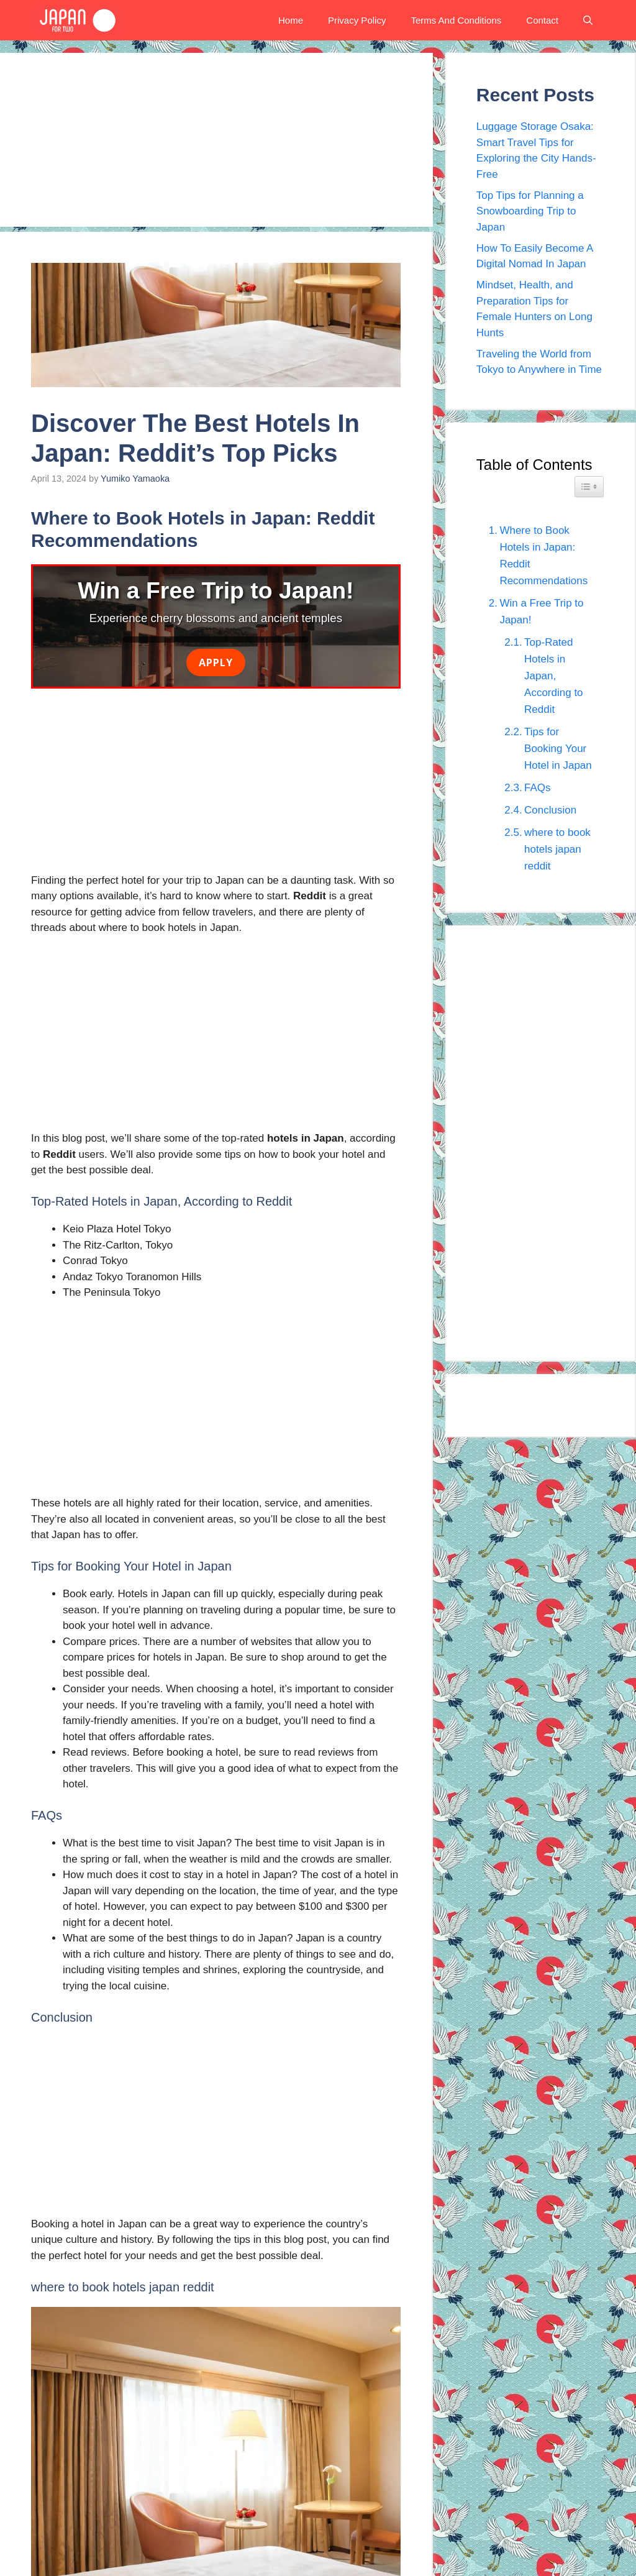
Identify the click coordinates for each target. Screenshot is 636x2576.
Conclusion (550, 810)
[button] (588, 20)
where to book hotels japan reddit (557, 849)
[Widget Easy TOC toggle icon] (589, 486)
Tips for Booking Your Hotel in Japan (558, 748)
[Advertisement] (216, 140)
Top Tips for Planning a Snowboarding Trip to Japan (530, 211)
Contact (542, 20)
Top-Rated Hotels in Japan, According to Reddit (553, 676)
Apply (215, 662)
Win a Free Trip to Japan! (541, 611)
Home (290, 20)
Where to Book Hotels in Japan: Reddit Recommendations (543, 556)
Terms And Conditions (456, 20)
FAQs (537, 788)
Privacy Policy (357, 20)
